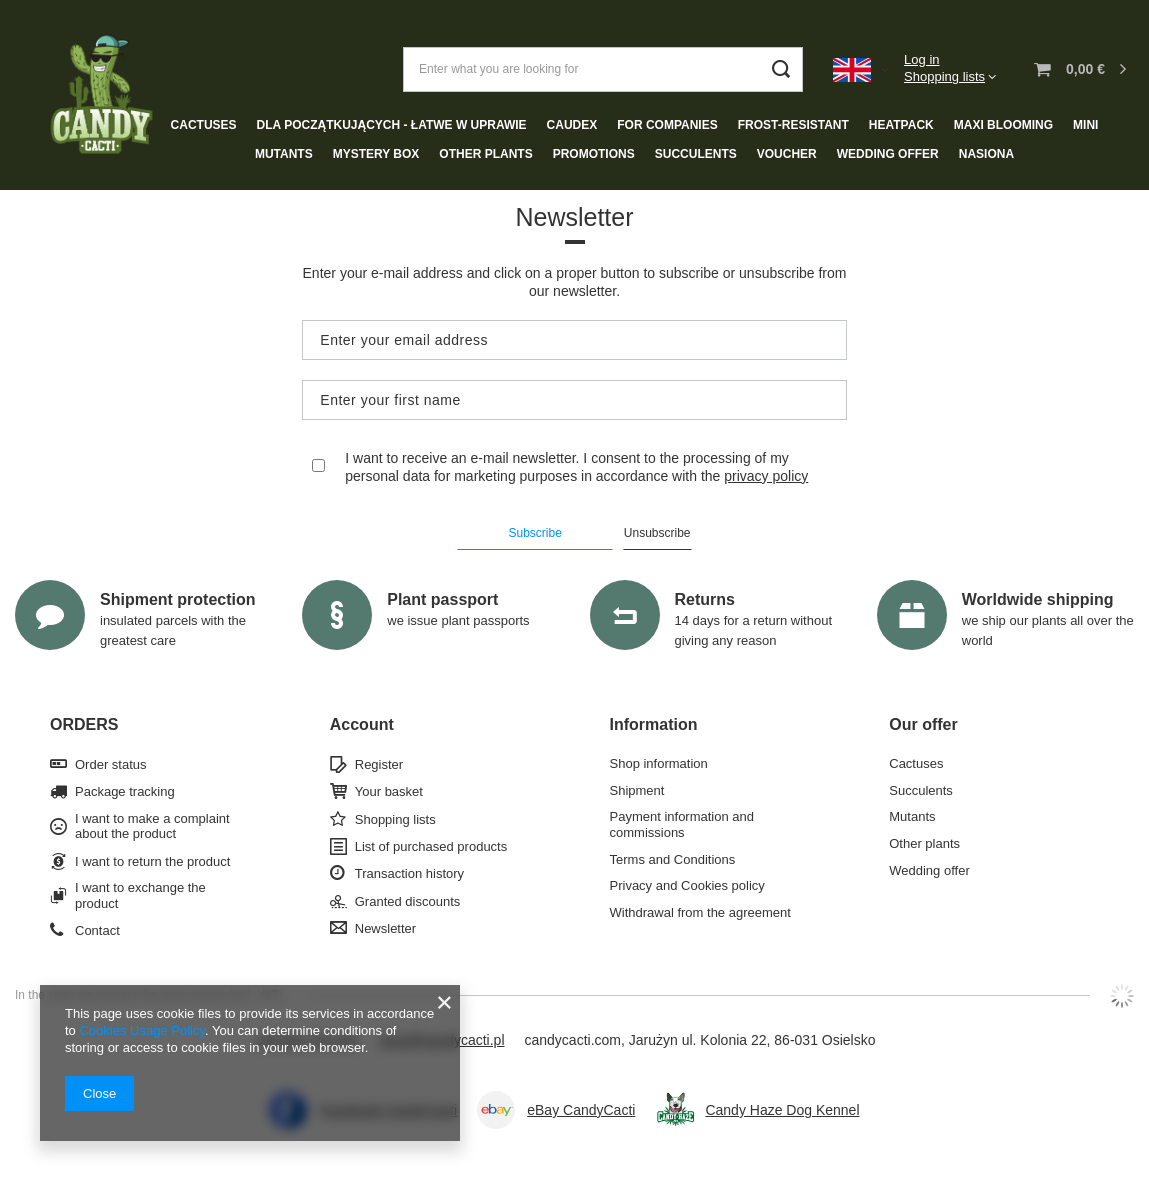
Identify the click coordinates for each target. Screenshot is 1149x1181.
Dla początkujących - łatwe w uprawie (392, 125)
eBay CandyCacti (581, 1110)
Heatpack (901, 125)
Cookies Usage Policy (141, 1030)
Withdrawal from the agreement (700, 912)
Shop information (659, 763)
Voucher (787, 154)
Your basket (389, 791)
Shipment (637, 790)
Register (379, 764)
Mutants (284, 154)
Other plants (485, 154)
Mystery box (376, 154)
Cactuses (204, 125)
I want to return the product (152, 861)
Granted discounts (408, 901)
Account (362, 724)
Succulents (696, 154)
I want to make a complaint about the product (152, 826)
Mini (1085, 125)
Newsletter (385, 928)
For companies (667, 125)
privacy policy (766, 476)
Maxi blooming (1003, 125)
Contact (97, 930)
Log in (921, 59)
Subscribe (534, 533)
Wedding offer (888, 154)
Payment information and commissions (682, 824)
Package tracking (125, 791)
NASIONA (986, 154)
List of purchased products (431, 846)
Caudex (572, 125)
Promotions (594, 154)
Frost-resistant (793, 125)
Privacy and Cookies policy (687, 885)
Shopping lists (944, 76)
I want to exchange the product (140, 895)
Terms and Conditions (673, 859)
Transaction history (409, 873)
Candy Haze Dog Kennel (782, 1110)
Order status (111, 764)
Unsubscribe (657, 533)
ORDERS (84, 724)
